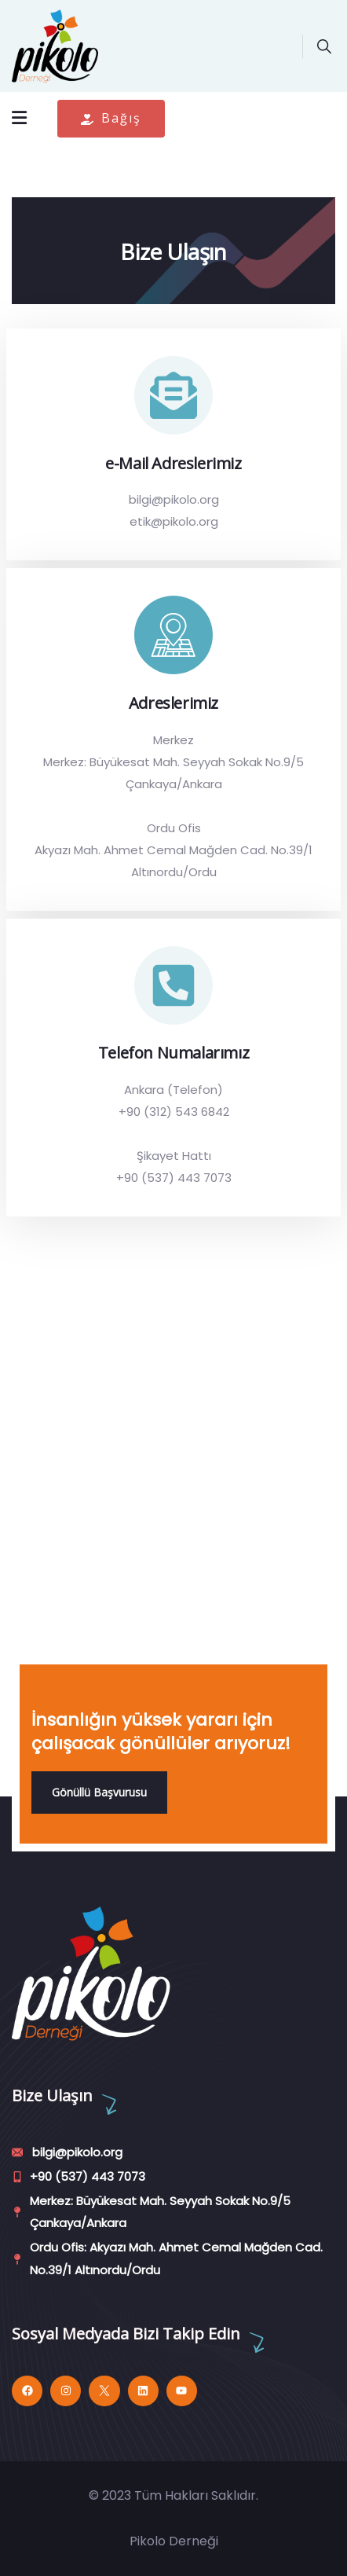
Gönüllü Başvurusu (99, 1792)
